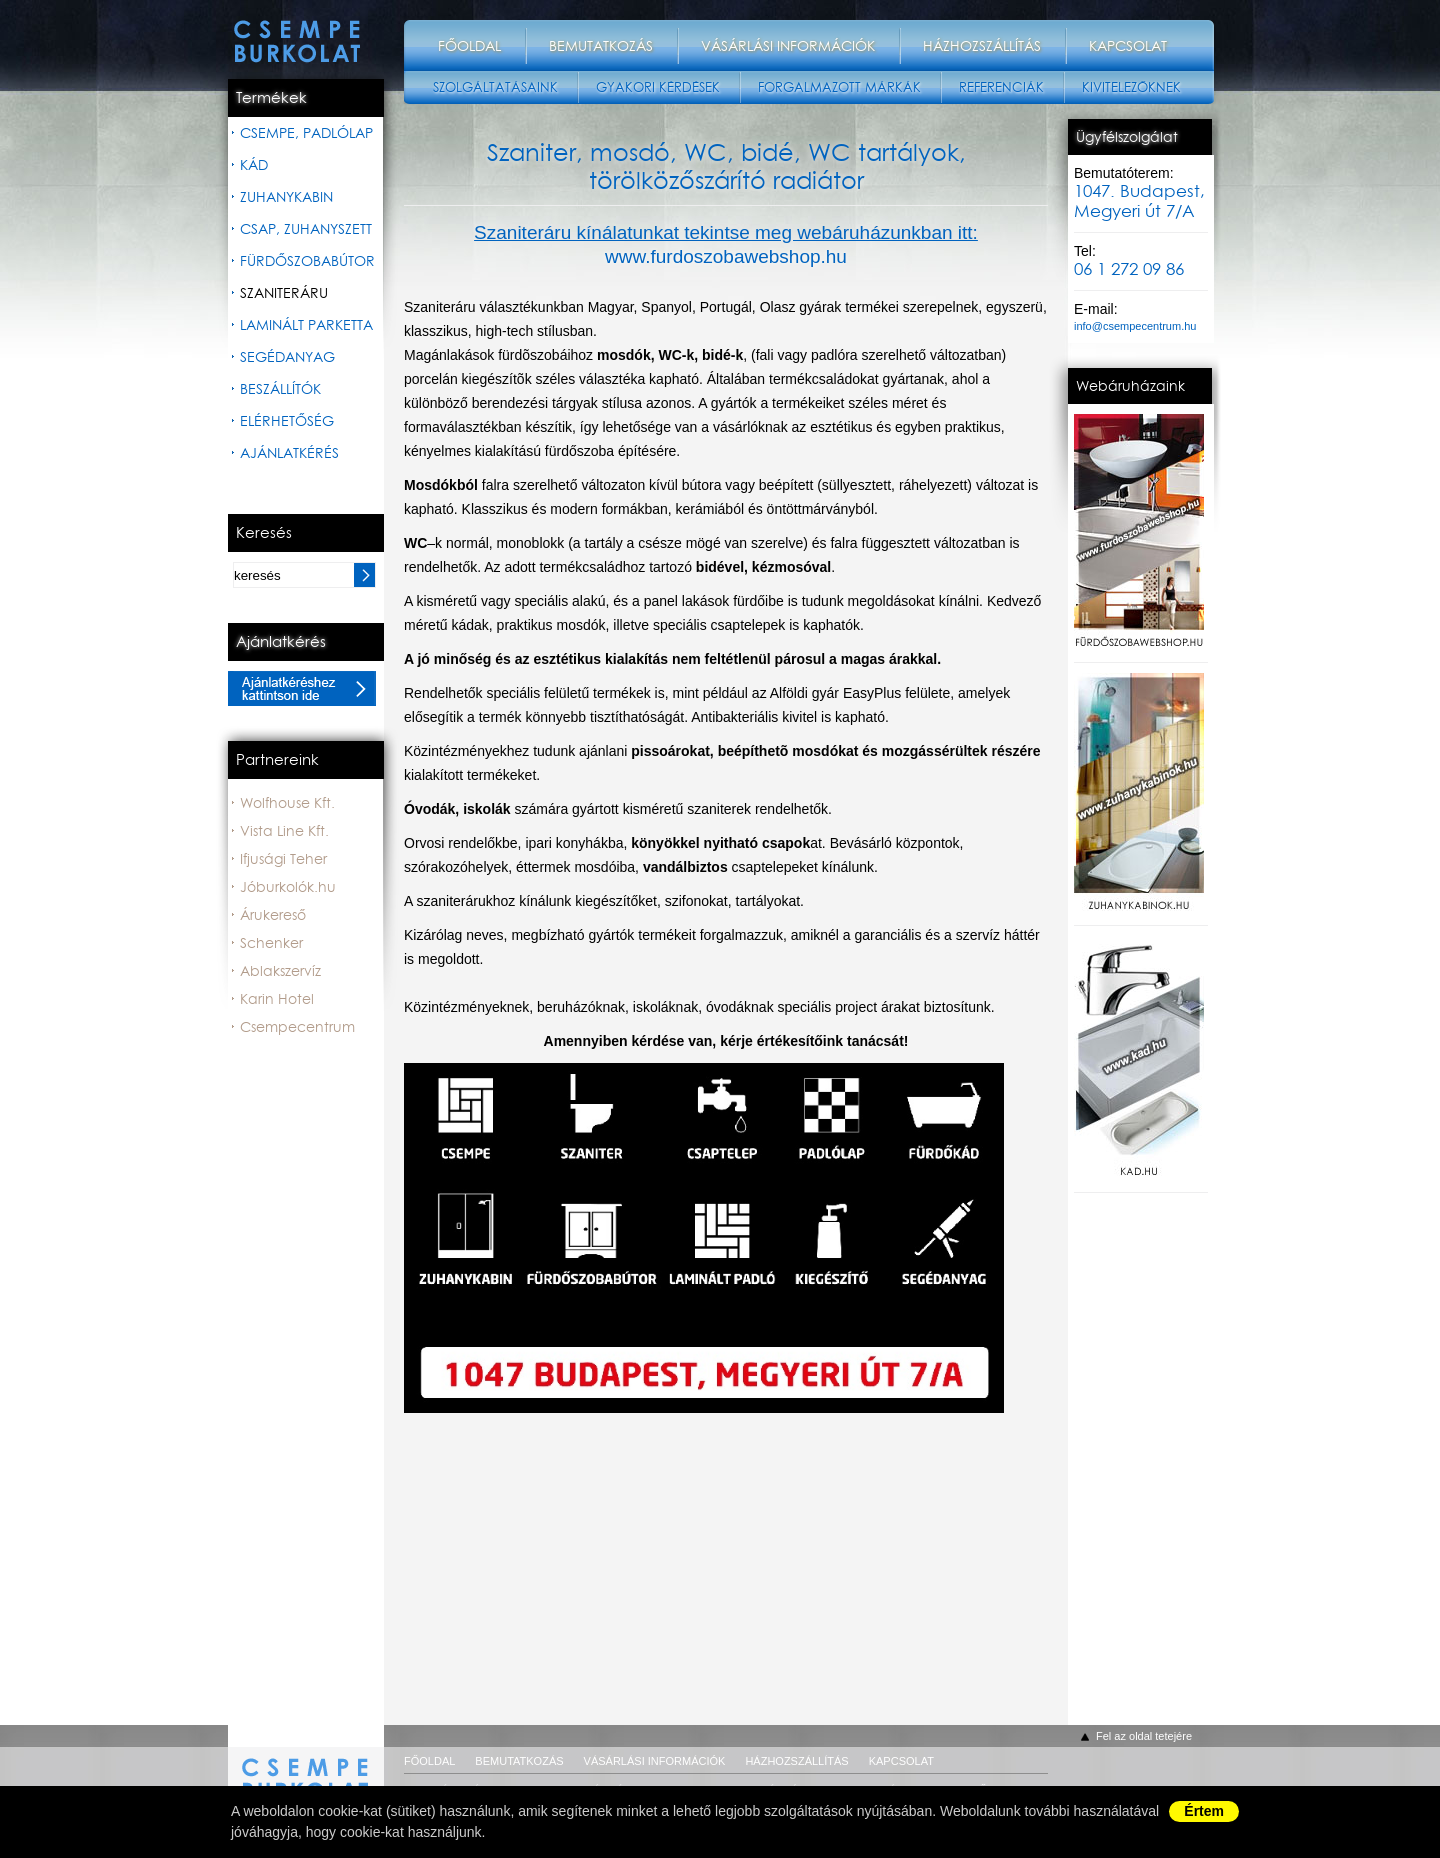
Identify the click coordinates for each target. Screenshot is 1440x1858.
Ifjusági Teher (283, 859)
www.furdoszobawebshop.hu (726, 256)
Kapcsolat (1128, 46)
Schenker (271, 943)
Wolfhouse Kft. (287, 803)
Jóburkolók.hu (288, 887)
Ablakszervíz (280, 971)
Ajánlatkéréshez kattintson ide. (302, 688)
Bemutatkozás (601, 46)
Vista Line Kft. (284, 831)
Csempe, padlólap (306, 133)
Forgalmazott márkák (839, 87)
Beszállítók (280, 389)
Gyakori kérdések (658, 87)
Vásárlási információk (788, 46)
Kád (254, 165)
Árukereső (273, 915)
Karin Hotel (277, 999)
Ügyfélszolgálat (1127, 137)
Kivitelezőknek (1131, 87)
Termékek (271, 98)
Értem (1204, 1811)
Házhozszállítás (982, 46)
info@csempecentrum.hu (1135, 326)
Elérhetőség (287, 421)
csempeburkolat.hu (306, 1767)
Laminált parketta (306, 325)
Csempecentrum (297, 1027)
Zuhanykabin (286, 197)
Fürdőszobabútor (307, 261)
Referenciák (1001, 87)
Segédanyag (287, 357)
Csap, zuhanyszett (306, 229)
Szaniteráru (284, 293)
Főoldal (469, 46)
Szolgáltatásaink (495, 87)
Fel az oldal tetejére (1144, 1736)
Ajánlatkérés (289, 453)
